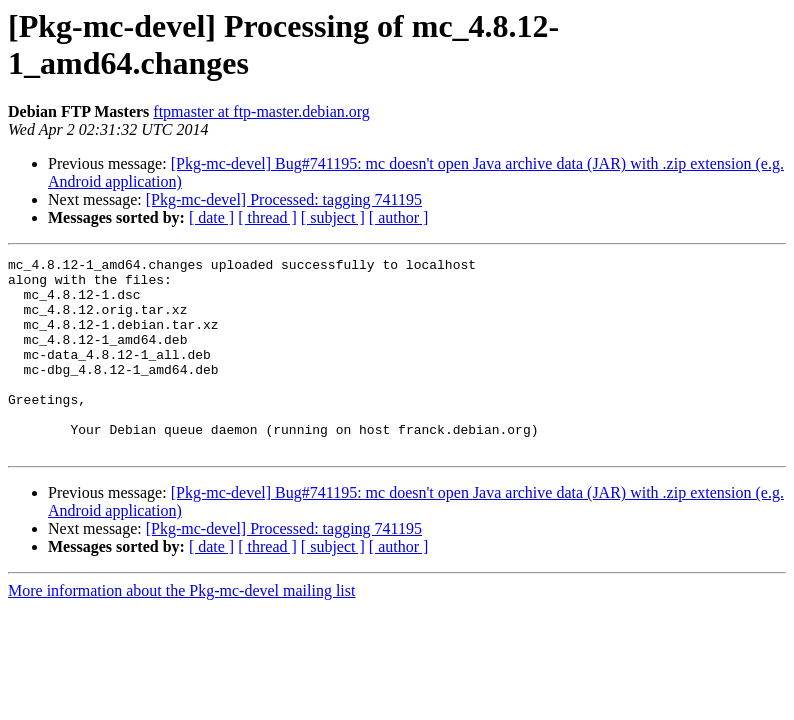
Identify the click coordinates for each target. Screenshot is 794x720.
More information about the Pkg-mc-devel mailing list (181, 629)
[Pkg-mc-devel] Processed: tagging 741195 (284, 199)
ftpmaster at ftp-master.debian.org (261, 111)
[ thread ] (267, 217)
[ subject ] (333, 217)
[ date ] (211, 217)
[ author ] (399, 217)
